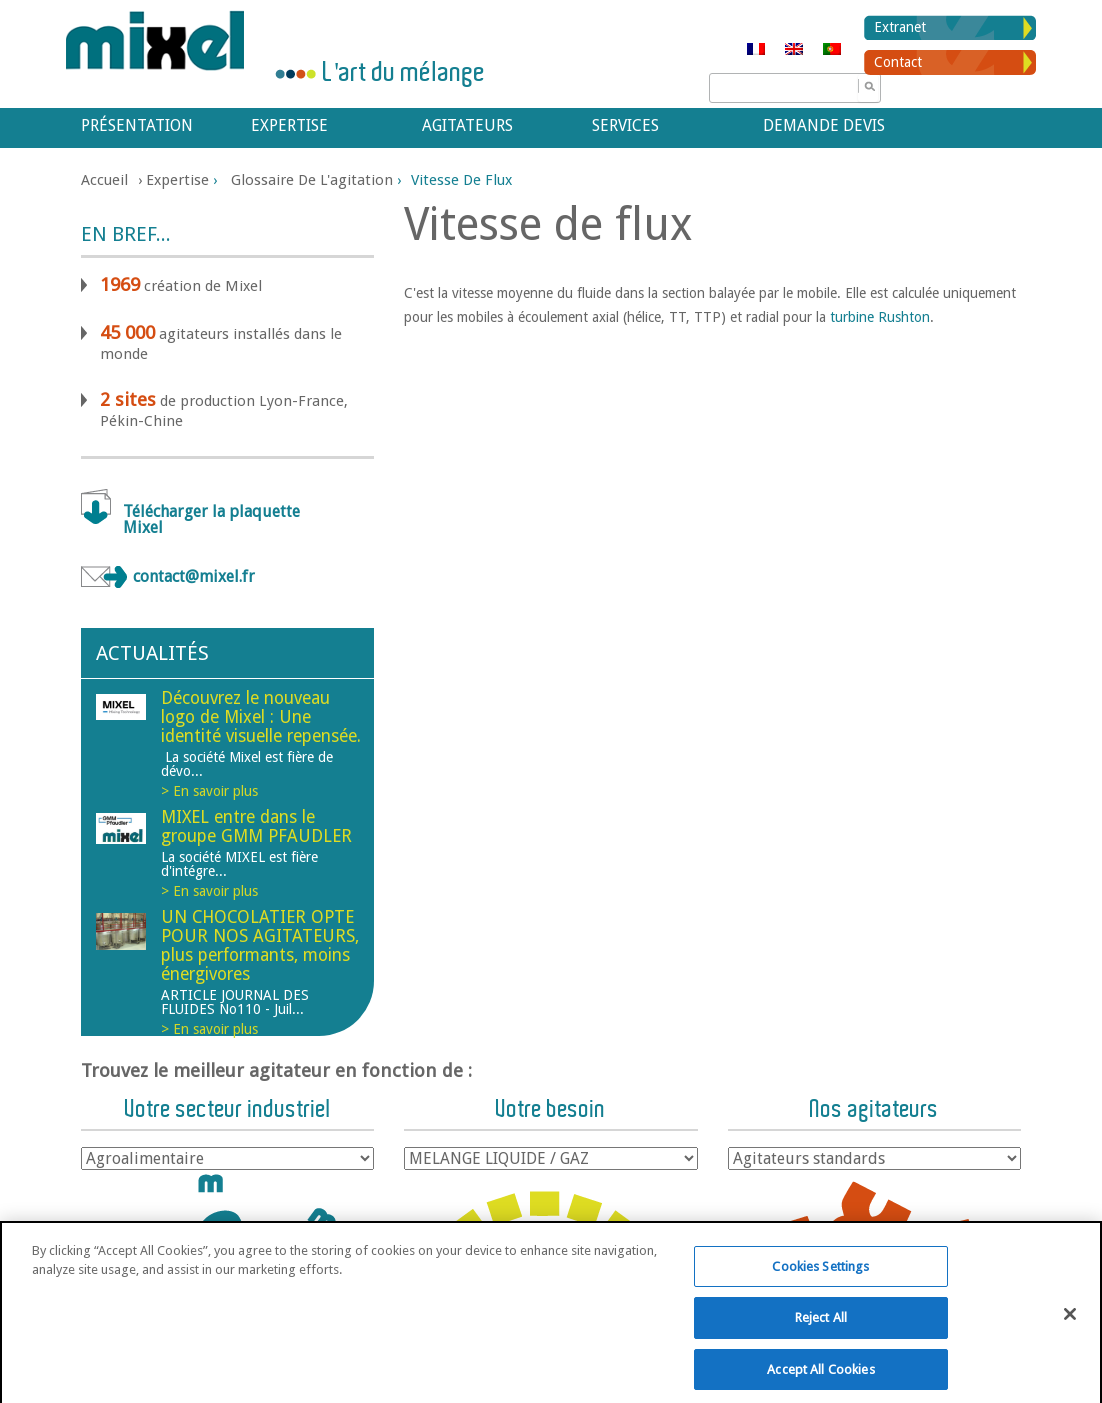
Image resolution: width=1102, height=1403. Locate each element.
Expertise (289, 125)
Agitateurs (467, 125)
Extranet (900, 27)
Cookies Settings (820, 1275)
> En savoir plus (209, 791)
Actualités (152, 653)
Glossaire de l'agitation (312, 180)
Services (625, 125)
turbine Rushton (880, 317)
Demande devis (824, 125)
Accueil (104, 180)
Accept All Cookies (820, 1378)
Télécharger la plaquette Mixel (211, 519)
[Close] (1070, 1323)
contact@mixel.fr (194, 576)
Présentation (137, 125)
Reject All (821, 1327)
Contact (898, 62)
